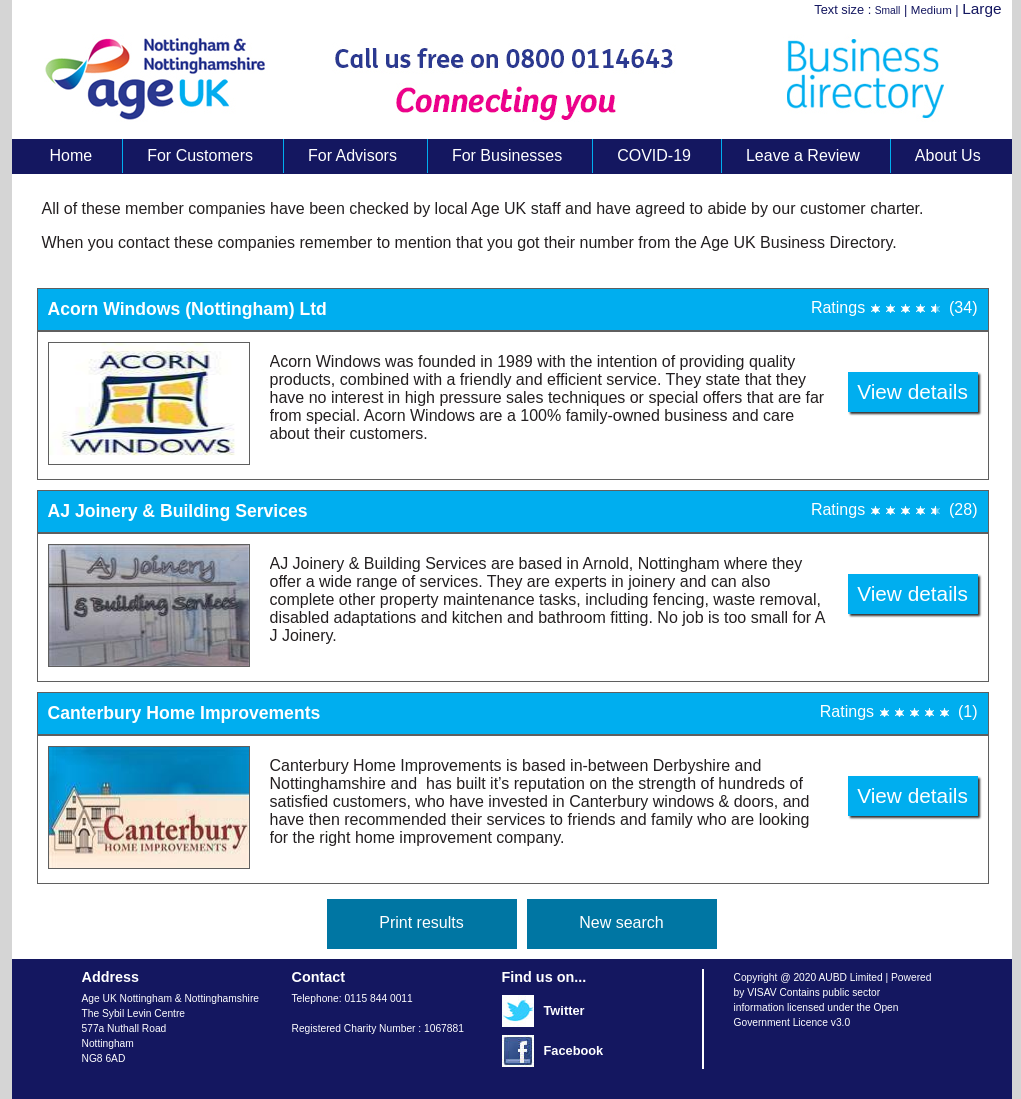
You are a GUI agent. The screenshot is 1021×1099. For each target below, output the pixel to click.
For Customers (200, 155)
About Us (948, 155)
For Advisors (352, 155)
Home (71, 155)
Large (981, 8)
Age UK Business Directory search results (502, 78)
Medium (931, 10)
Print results (421, 922)
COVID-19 (654, 155)
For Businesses (507, 155)
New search (621, 922)
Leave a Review (803, 155)
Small (888, 10)
